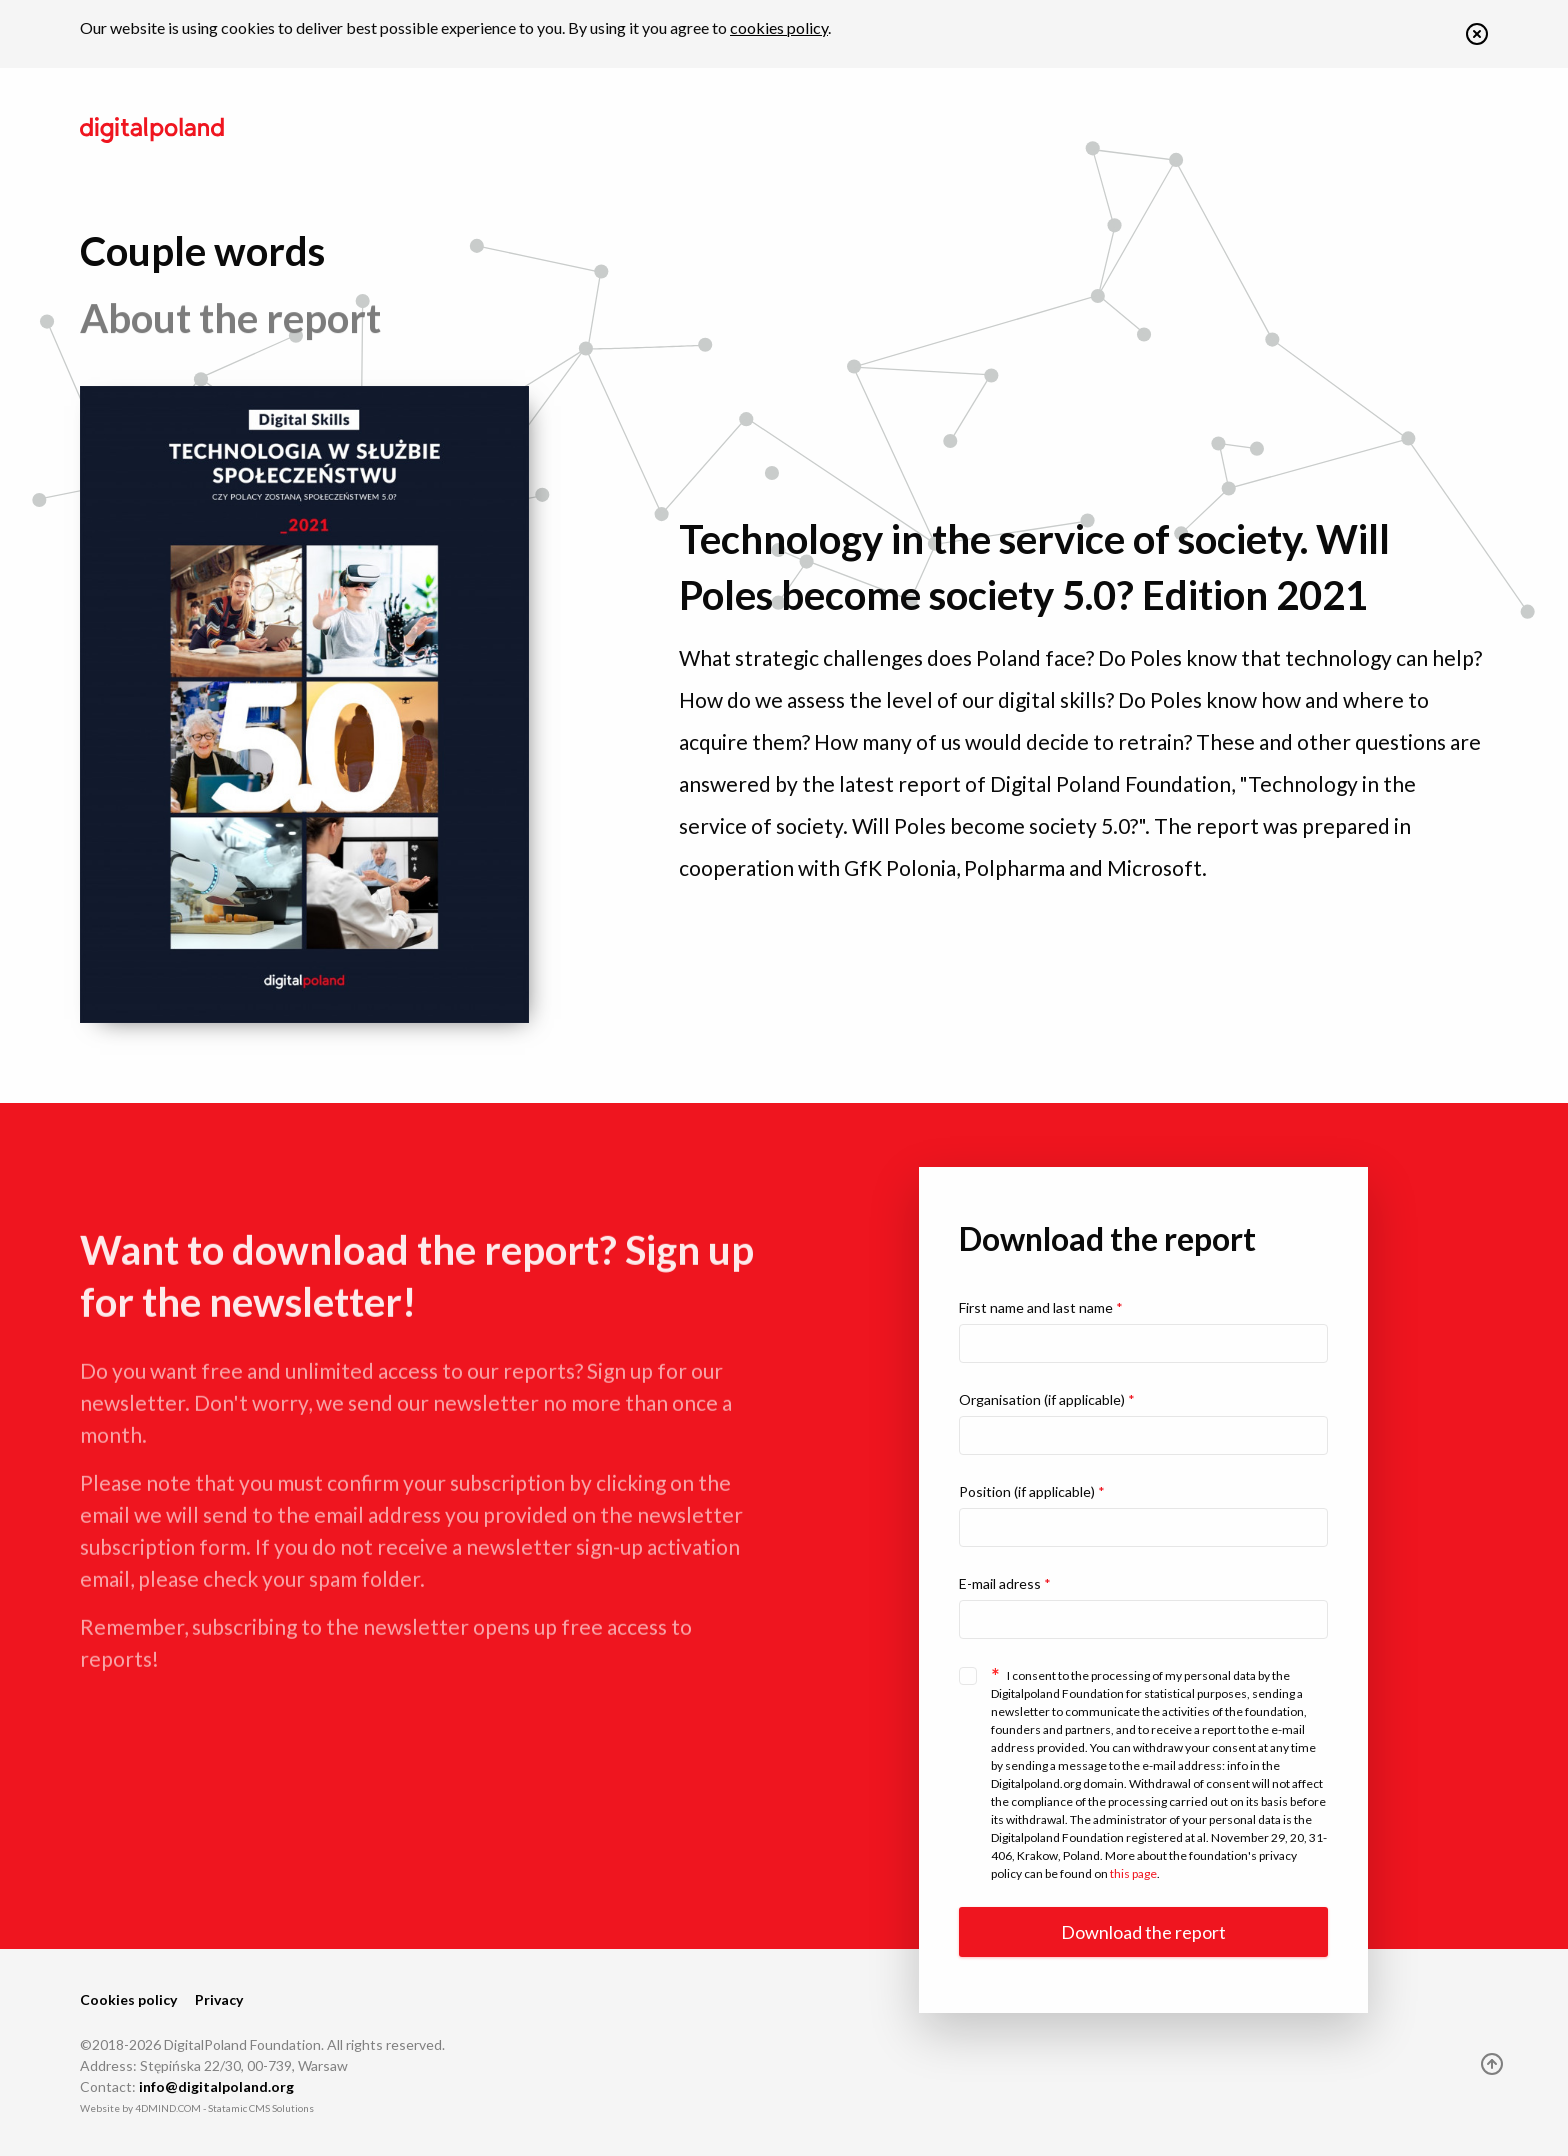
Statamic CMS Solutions (261, 2108)
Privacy (219, 1999)
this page (1133, 1873)
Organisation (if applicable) (1047, 1399)
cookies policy (779, 27)
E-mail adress (1005, 1583)
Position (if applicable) (1032, 1491)
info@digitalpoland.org (216, 2086)
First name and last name (1041, 1307)
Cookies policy (128, 1999)
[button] (1477, 38)
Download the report (1143, 1932)
